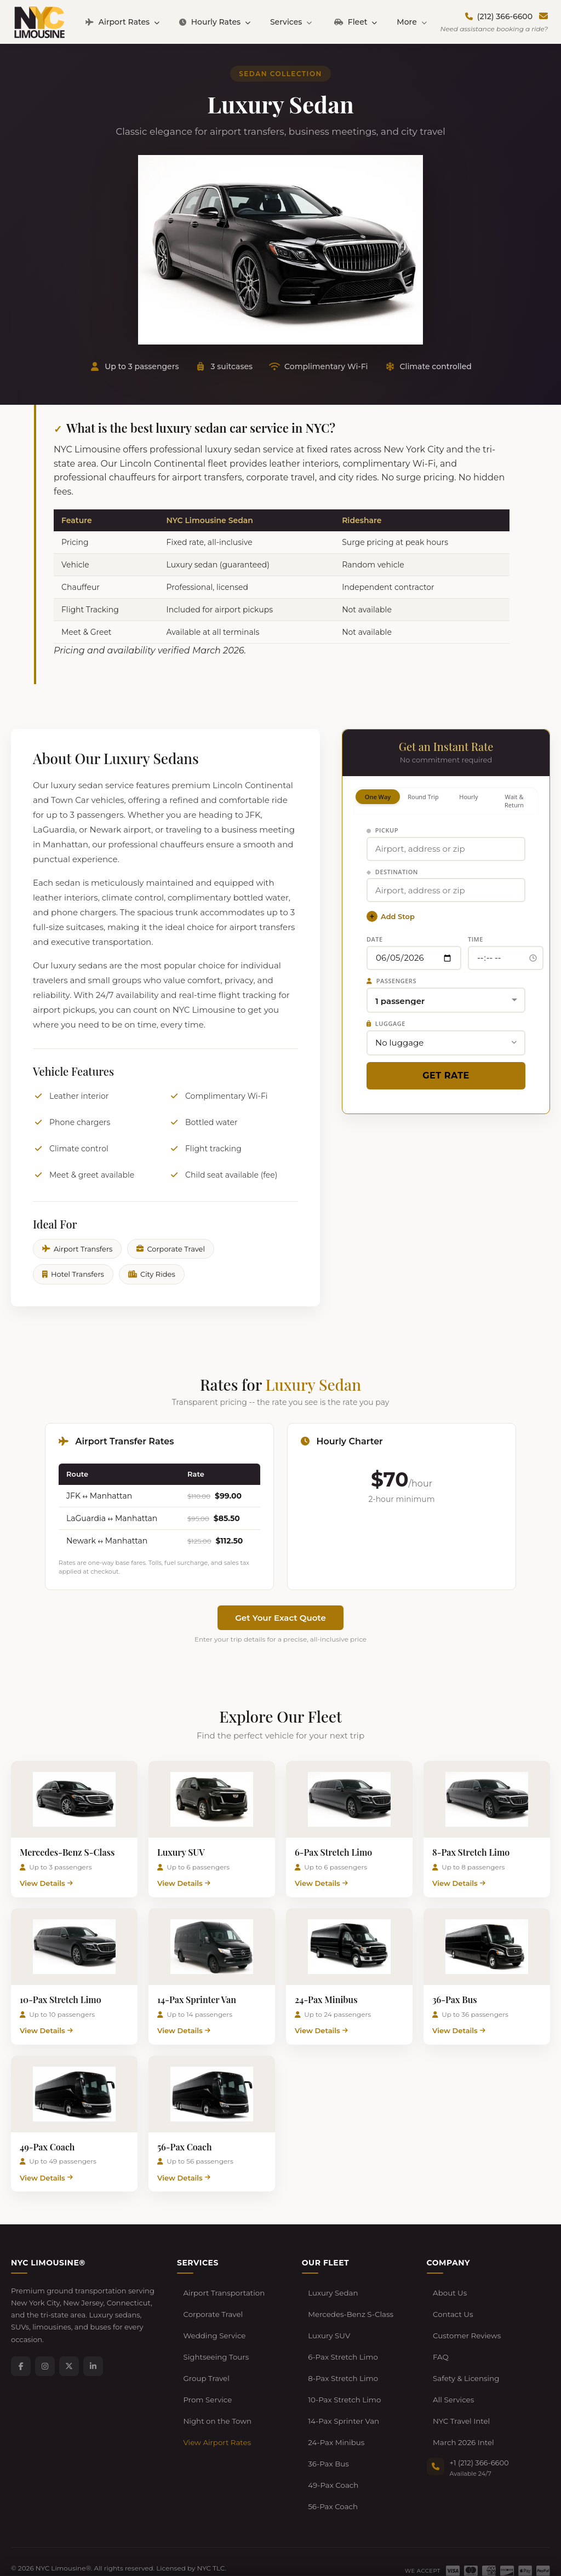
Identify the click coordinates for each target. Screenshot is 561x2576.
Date (375, 939)
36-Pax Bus (327, 2426)
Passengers (391, 981)
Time (475, 939)
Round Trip (423, 797)
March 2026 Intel (462, 2409)
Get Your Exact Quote (280, 1618)
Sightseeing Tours (215, 2341)
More (411, 22)
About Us (449, 2290)
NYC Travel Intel (460, 2392)
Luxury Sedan (332, 2290)
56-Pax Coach (332, 2459)
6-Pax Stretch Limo (342, 2341)
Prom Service (206, 2375)
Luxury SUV (328, 2324)
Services (291, 22)
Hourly (468, 797)
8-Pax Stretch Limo (342, 2358)
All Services (453, 2375)
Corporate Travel (170, 1248)
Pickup (382, 830)
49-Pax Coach (332, 2443)
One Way (378, 797)
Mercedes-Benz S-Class (349, 2307)
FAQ (440, 2341)
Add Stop (391, 916)
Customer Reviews (466, 2324)
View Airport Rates (216, 2409)
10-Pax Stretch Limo (343, 2375)
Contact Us (452, 2307)
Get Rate (446, 1075)
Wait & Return (514, 801)
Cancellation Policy (162, 2538)
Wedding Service (213, 2324)
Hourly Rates (214, 22)
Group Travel (205, 2358)
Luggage (386, 1023)
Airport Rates (122, 22)
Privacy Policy (33, 2538)
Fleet (355, 22)
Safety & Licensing (465, 2358)
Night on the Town (216, 2392)
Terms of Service (94, 2538)
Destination (392, 872)
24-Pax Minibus (335, 2409)
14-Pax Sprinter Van (342, 2392)
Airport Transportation (222, 2290)
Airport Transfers (77, 1248)
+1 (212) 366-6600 (479, 2427)
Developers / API (231, 2538)
